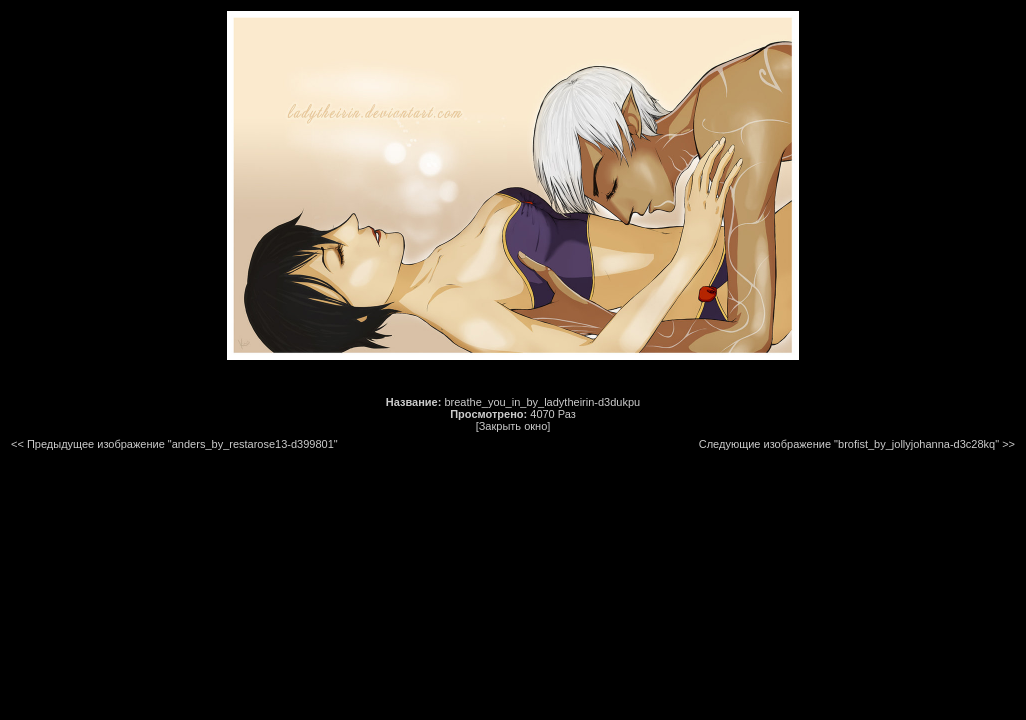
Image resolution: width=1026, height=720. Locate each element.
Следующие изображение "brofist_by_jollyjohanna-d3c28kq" (849, 444)
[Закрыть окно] (513, 426)
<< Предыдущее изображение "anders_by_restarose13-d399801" (174, 444)
